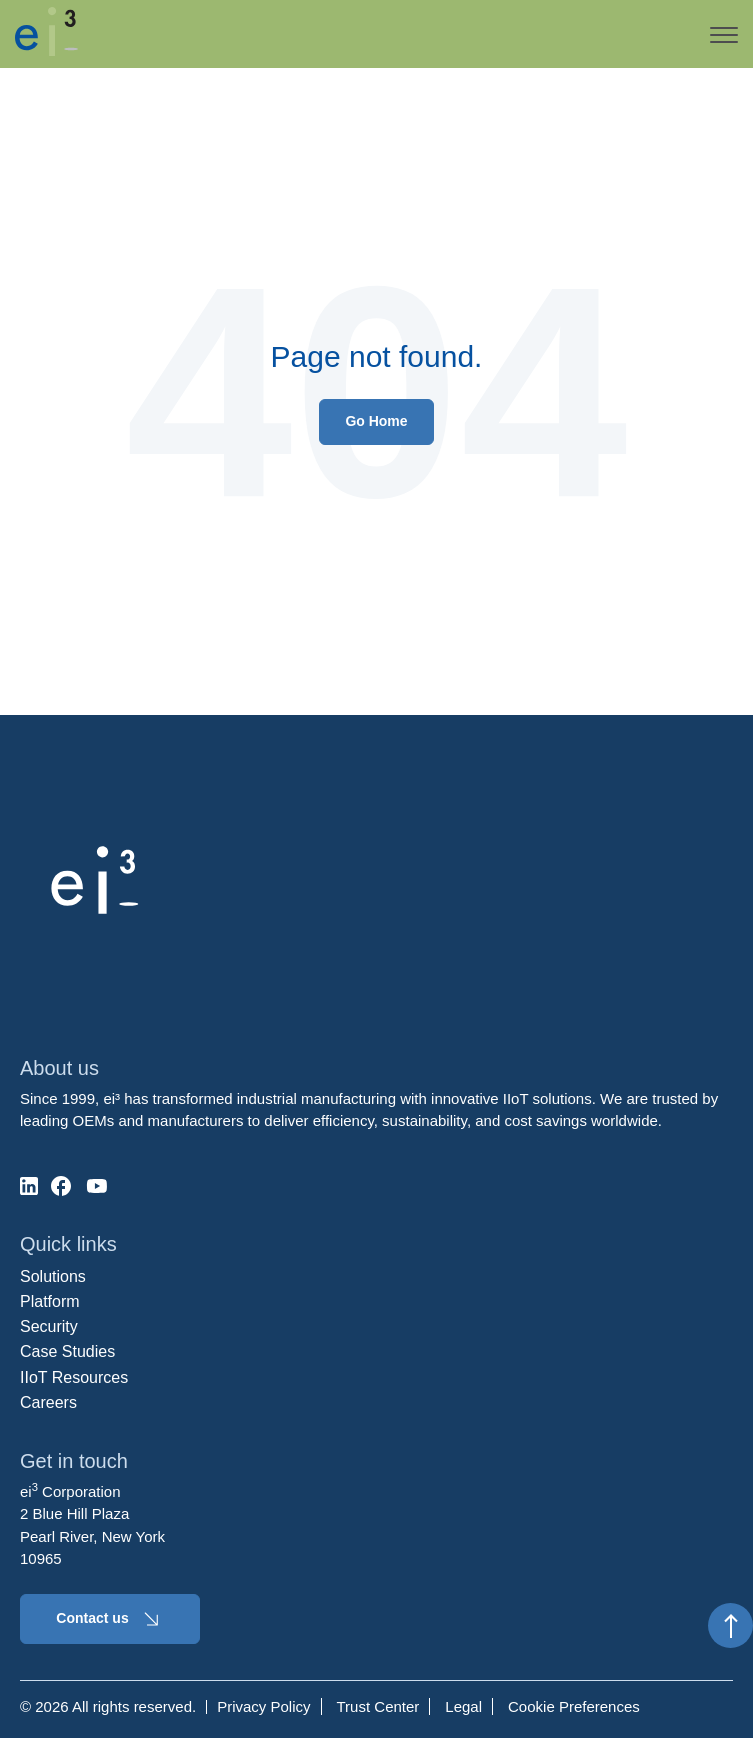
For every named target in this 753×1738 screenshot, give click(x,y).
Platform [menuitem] (50, 1301)
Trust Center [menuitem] (378, 1706)
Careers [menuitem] (48, 1402)
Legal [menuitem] (463, 1706)
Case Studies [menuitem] (67, 1351)
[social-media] (29, 1186)
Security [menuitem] (49, 1326)
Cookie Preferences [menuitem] (574, 1706)
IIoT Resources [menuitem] (74, 1377)
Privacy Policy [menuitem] (263, 1706)
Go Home (376, 421)
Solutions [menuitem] (53, 1276)
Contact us (109, 1619)
